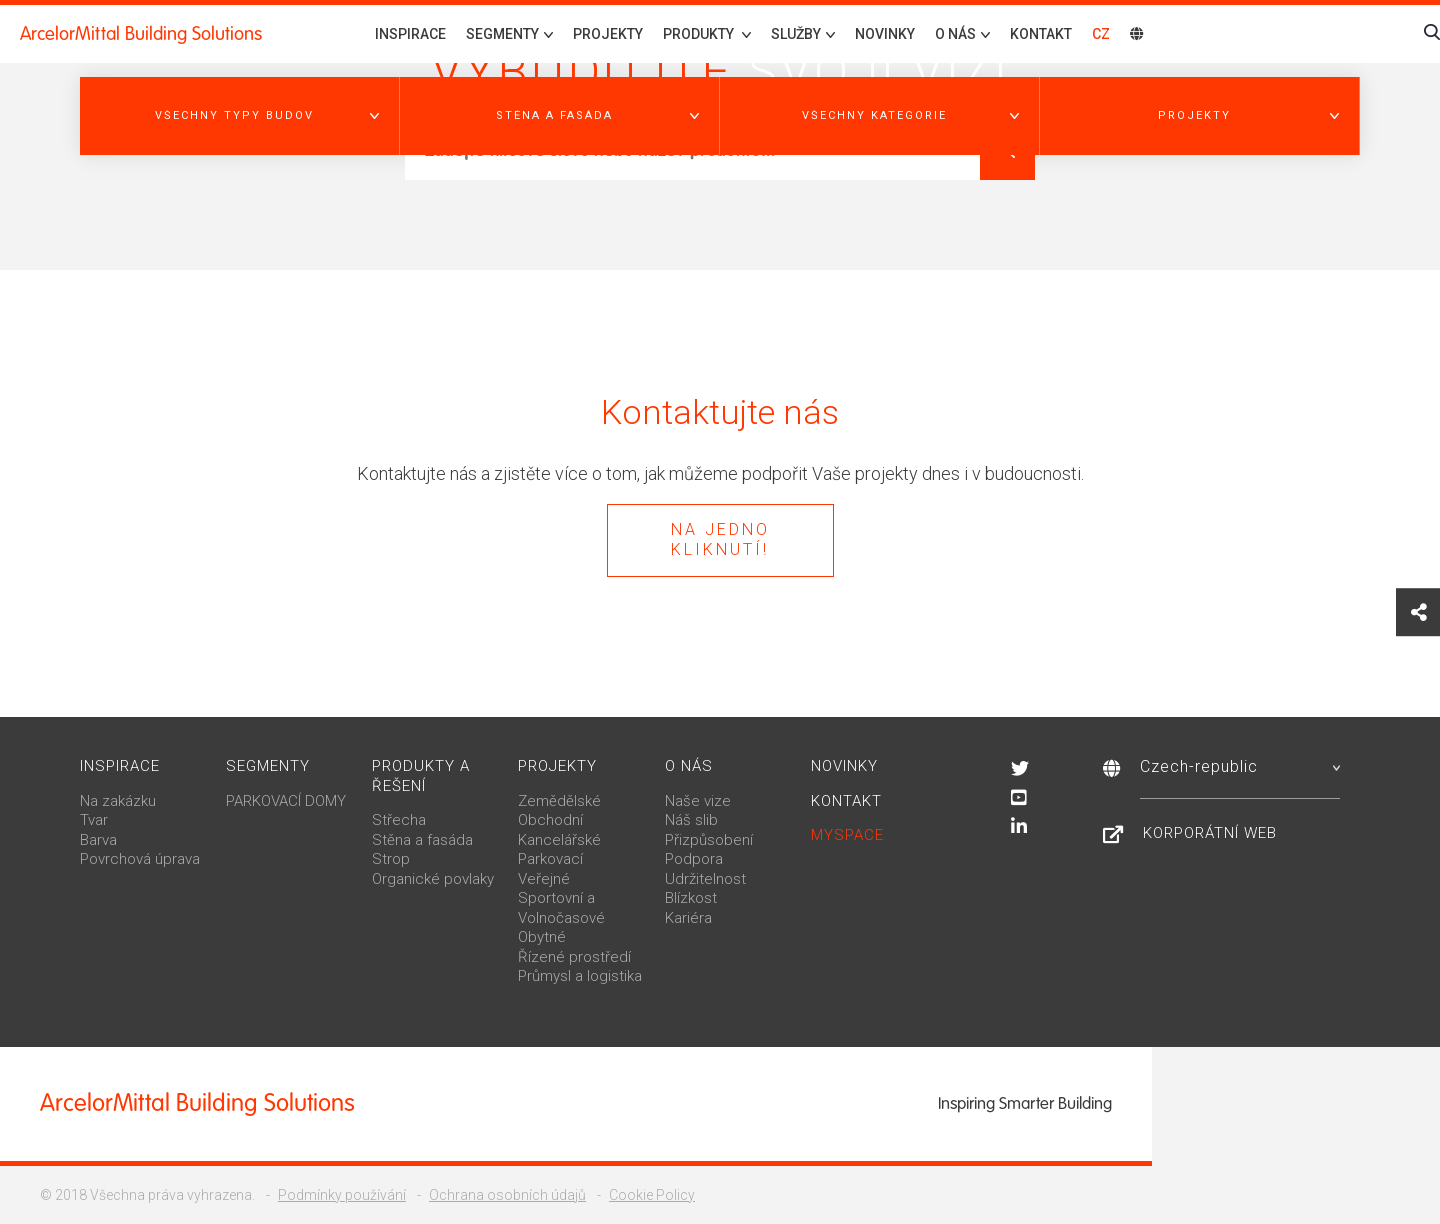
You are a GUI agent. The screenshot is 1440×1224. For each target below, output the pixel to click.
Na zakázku (118, 801)
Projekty (608, 34)
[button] (240, 116)
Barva (98, 840)
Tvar (94, 820)
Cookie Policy (652, 1195)
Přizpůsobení (709, 840)
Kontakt (1041, 34)
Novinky (885, 34)
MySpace (847, 835)
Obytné (542, 937)
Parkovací (550, 859)
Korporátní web (1210, 833)
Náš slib (691, 820)
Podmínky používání (342, 1195)
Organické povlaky (433, 879)
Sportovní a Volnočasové (561, 908)
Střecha (399, 820)
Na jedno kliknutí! (720, 540)
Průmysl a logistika (580, 976)
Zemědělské (559, 801)
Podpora (694, 859)
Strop (391, 859)
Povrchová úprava (140, 859)
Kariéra (688, 918)
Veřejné (544, 879)
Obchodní (550, 820)
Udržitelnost (705, 879)
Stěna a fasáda (422, 840)
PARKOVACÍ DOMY (286, 801)
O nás (689, 766)
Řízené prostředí (574, 957)
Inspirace (410, 34)
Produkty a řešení (421, 776)
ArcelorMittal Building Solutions (141, 34)
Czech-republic (1240, 766)
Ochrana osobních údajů (507, 1195)
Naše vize (698, 801)
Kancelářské (559, 840)
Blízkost (691, 898)
